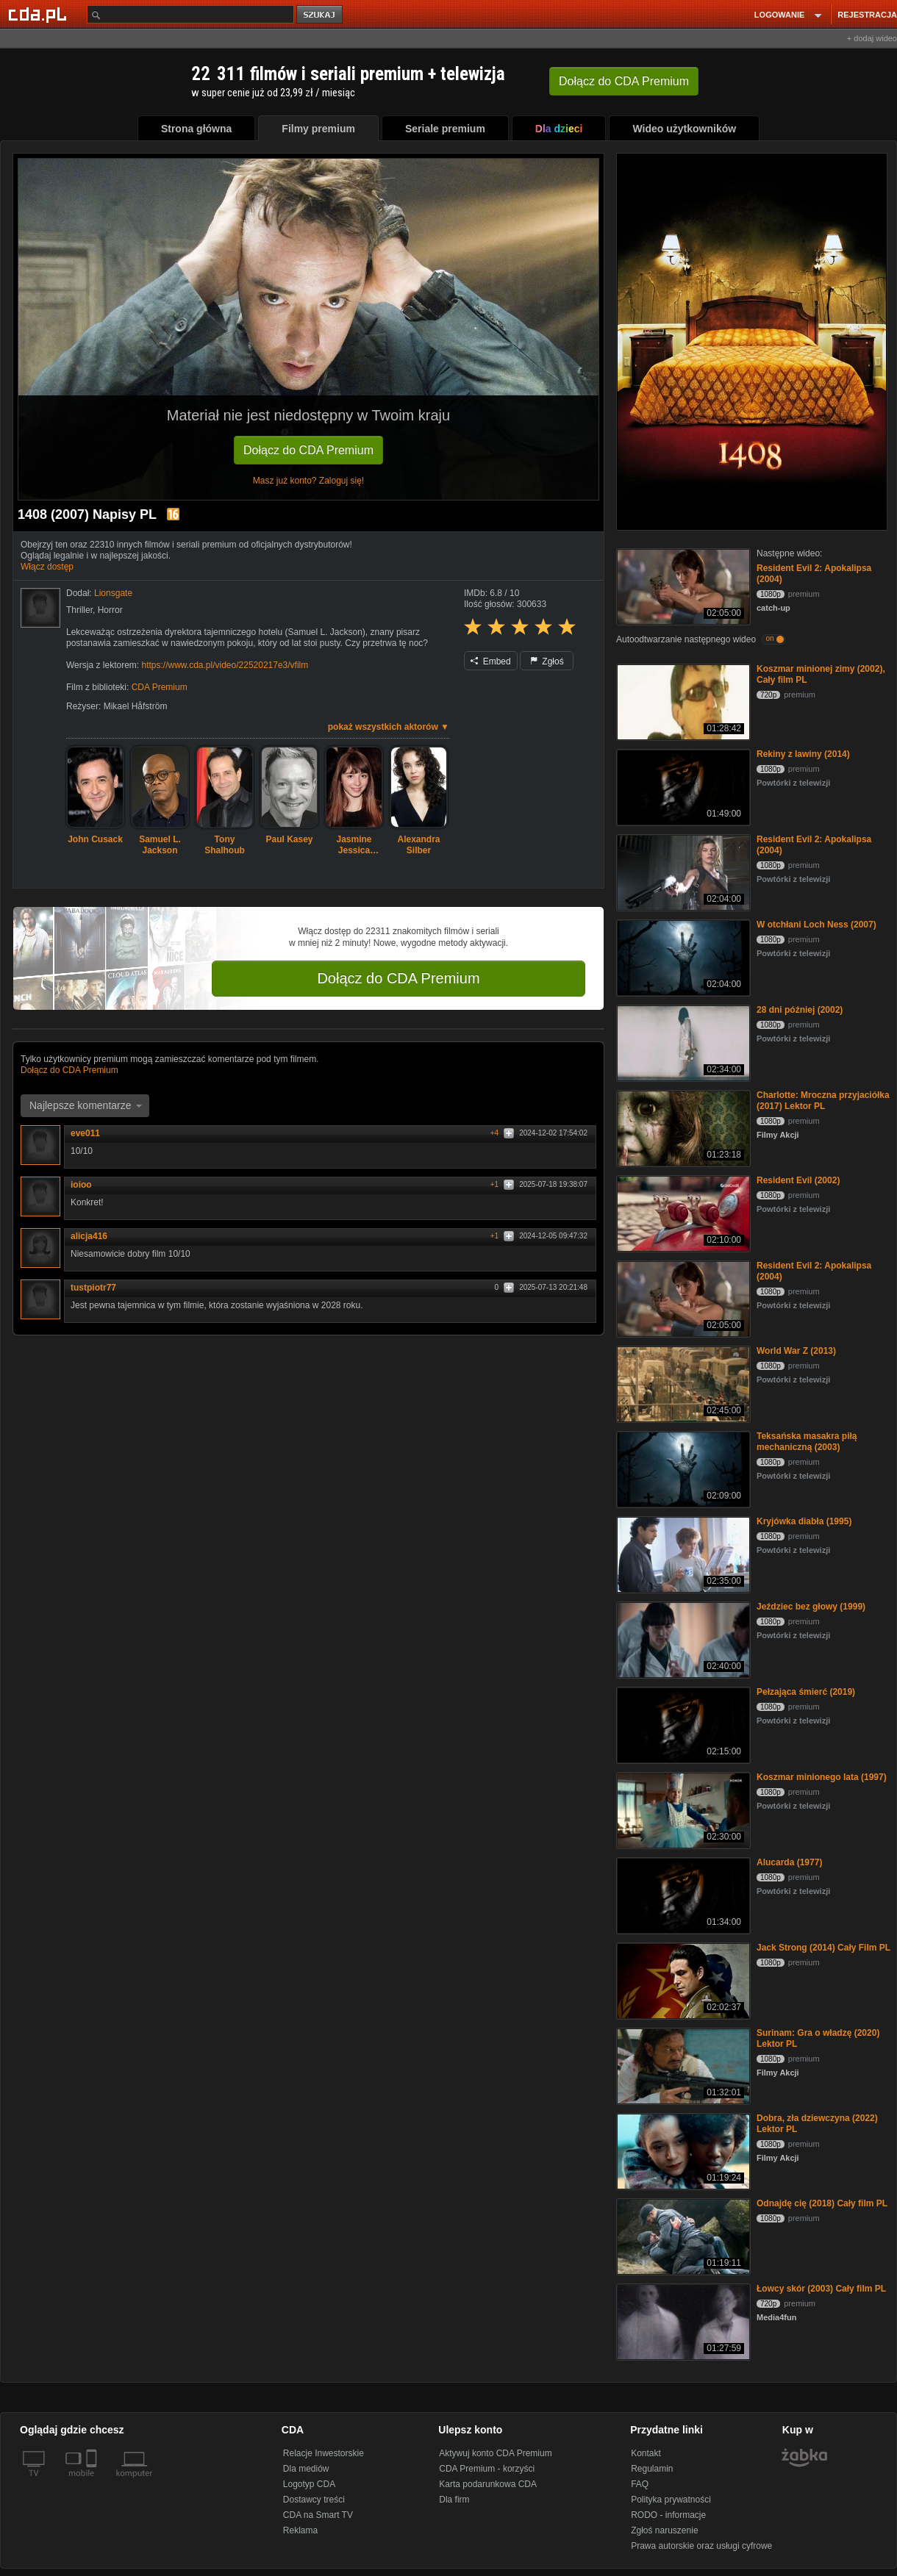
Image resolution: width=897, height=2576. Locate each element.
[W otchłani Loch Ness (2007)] (682, 956)
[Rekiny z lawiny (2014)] (682, 786)
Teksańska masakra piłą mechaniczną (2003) (807, 1441)
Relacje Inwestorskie (323, 2453)
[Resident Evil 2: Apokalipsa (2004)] (682, 585)
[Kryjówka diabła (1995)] (682, 1553)
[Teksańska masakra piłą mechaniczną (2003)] (682, 1468)
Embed (490, 661)
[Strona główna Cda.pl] (39, 14)
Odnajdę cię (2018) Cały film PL (822, 2203)
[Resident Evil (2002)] (682, 1212)
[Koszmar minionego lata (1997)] (682, 1809)
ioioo (86, 1185)
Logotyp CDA (309, 2484)
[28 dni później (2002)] (682, 1042)
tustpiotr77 (98, 1287)
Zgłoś (547, 661)
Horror (110, 610)
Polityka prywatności (671, 2499)
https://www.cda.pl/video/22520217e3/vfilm (224, 665)
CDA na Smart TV (318, 2515)
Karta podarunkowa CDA (488, 2484)
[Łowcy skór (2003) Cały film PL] (682, 2320)
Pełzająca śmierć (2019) (806, 1692)
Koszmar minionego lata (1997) (822, 1777)
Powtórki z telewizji (793, 782)
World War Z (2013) (796, 1351)
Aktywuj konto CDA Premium (495, 2453)
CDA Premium (159, 687)
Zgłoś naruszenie (664, 2530)
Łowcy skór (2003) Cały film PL (821, 2288)
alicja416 (94, 1236)
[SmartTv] (93, 2482)
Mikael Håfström (136, 706)
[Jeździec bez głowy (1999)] (682, 1638)
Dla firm (454, 2499)
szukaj (320, 15)
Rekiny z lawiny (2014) (803, 754)
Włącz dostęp (47, 567)
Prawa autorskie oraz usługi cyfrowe (701, 2546)
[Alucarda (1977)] (682, 1894)
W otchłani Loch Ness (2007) (816, 924)
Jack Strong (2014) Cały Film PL (823, 1947)
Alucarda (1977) (789, 1862)
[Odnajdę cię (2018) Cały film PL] (682, 2235)
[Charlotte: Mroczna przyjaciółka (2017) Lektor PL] (682, 1127)
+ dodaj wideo (872, 38)
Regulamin (652, 2469)
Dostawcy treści (314, 2499)
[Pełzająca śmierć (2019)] (682, 1724)
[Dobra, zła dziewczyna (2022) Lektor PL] (682, 2150)
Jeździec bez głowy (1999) (811, 1606)
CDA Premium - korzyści (487, 2469)
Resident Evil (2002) (798, 1180)
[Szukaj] (190, 14)
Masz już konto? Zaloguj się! (308, 481)
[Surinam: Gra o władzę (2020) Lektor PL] (682, 2065)
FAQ (639, 2484)
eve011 (90, 1133)
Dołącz (624, 81)
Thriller (79, 610)
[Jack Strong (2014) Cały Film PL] (682, 1979)
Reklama (300, 2530)
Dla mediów (306, 2469)
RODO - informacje (668, 2515)
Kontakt (646, 2453)
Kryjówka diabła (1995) (804, 1521)
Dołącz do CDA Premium (308, 450)
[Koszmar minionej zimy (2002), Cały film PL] (682, 701)
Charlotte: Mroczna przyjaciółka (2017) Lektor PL (823, 1100)
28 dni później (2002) (800, 1010)
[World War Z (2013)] (682, 1383)
